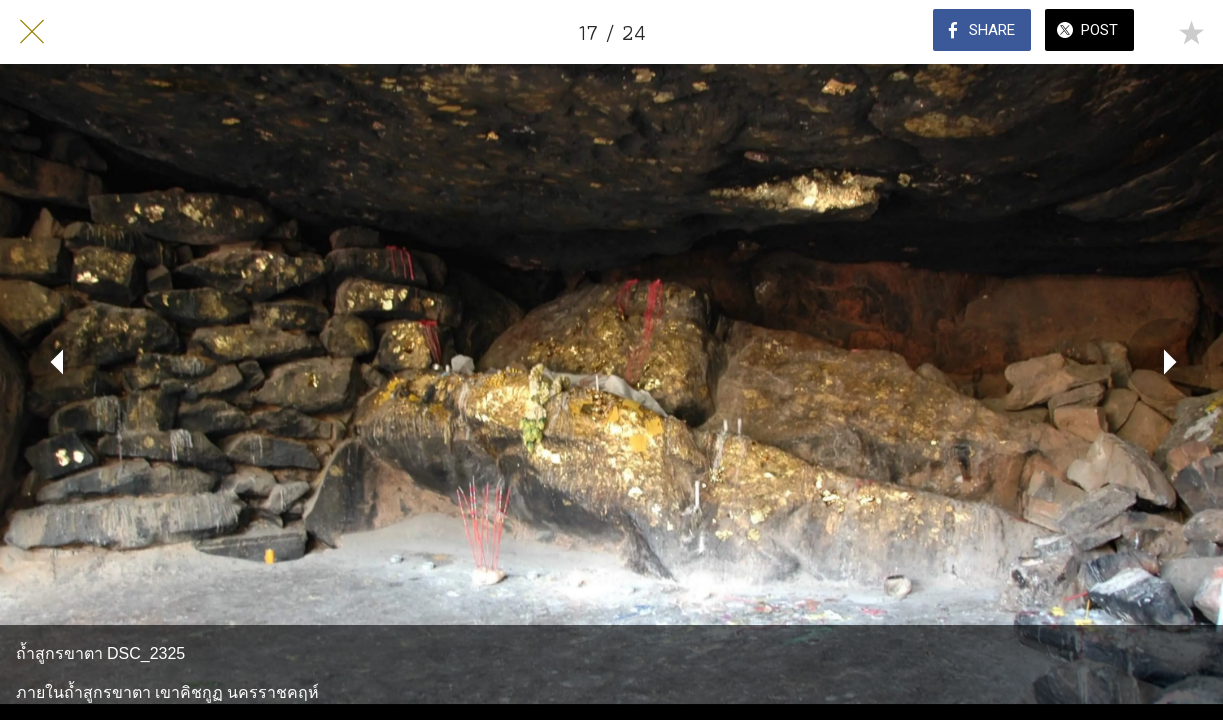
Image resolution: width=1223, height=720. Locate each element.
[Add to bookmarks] (1191, 32)
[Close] (32, 32)
